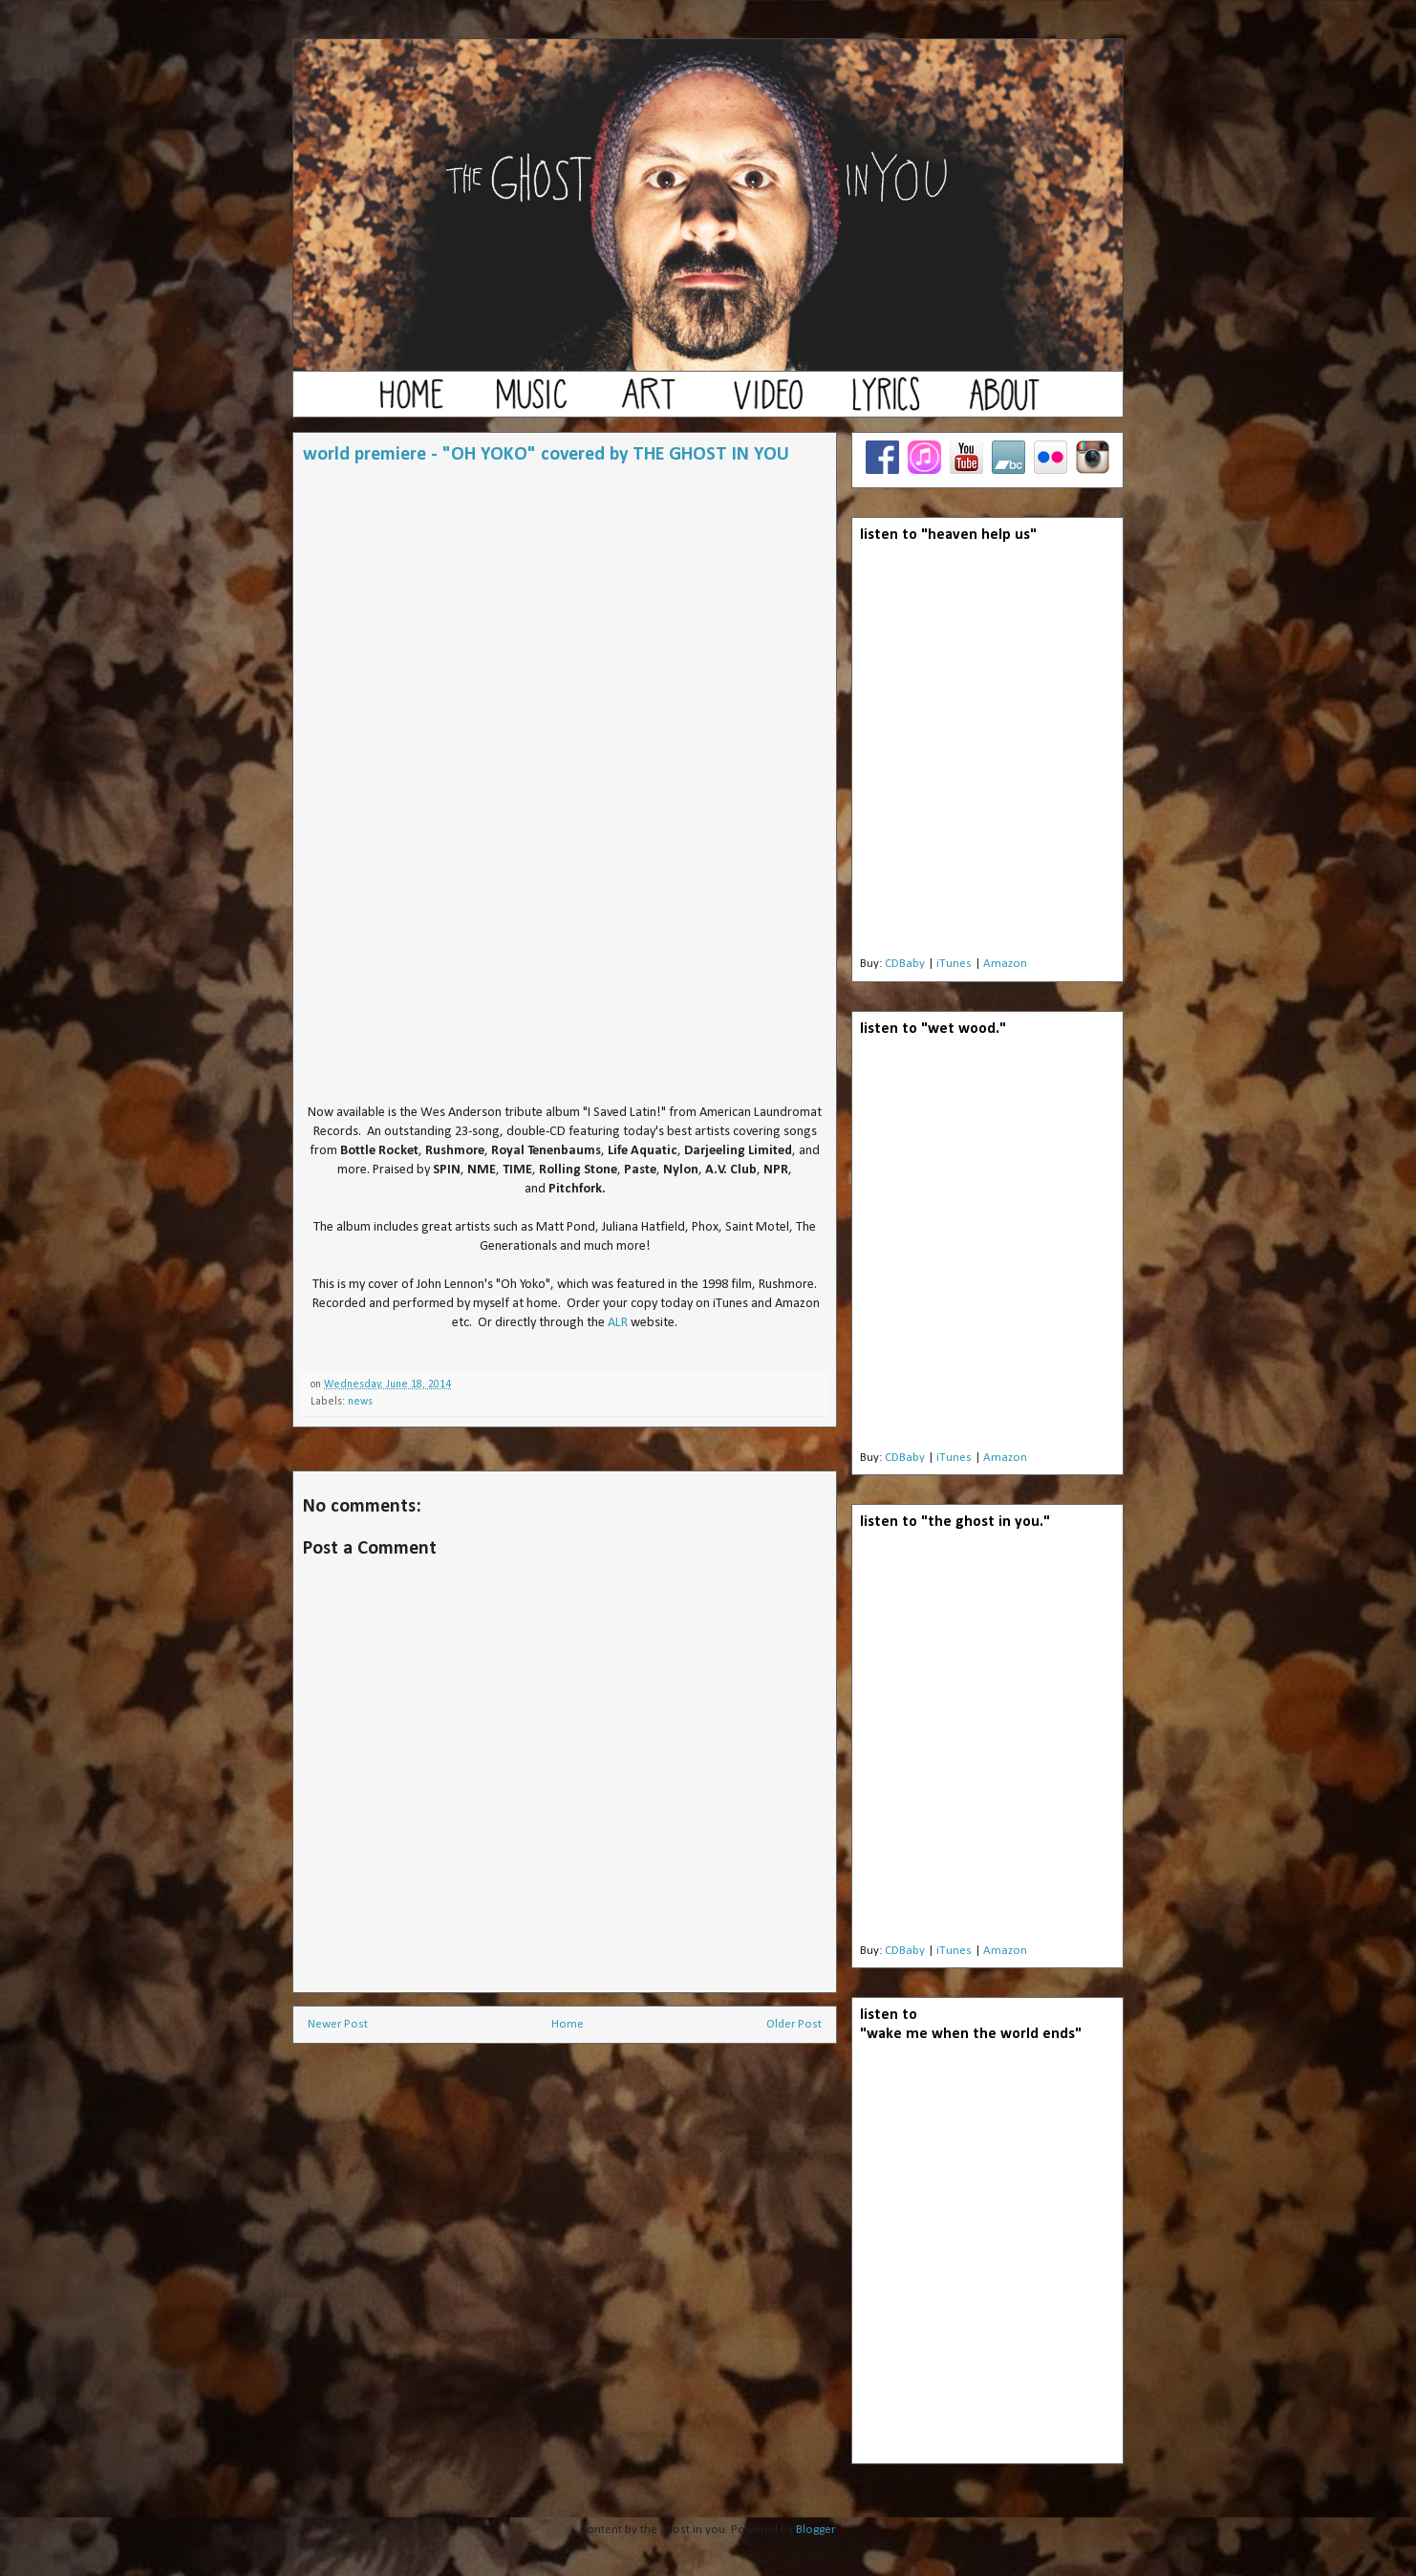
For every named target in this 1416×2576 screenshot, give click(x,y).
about (1004, 403)
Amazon (1005, 963)
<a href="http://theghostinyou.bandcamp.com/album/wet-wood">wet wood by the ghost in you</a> (987, 1249)
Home (567, 2024)
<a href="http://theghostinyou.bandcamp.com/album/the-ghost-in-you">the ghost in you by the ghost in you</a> (987, 1742)
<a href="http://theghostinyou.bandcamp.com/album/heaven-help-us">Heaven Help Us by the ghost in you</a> (987, 755)
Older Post (794, 2024)
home (412, 403)
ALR (618, 1323)
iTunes (954, 963)
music (530, 403)
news (360, 1401)
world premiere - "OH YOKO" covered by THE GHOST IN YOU (546, 454)
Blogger (815, 2529)
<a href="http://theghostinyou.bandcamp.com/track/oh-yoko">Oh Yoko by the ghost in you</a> (565, 790)
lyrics (885, 403)
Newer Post (338, 2024)
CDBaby (905, 963)
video (767, 403)
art (649, 403)
